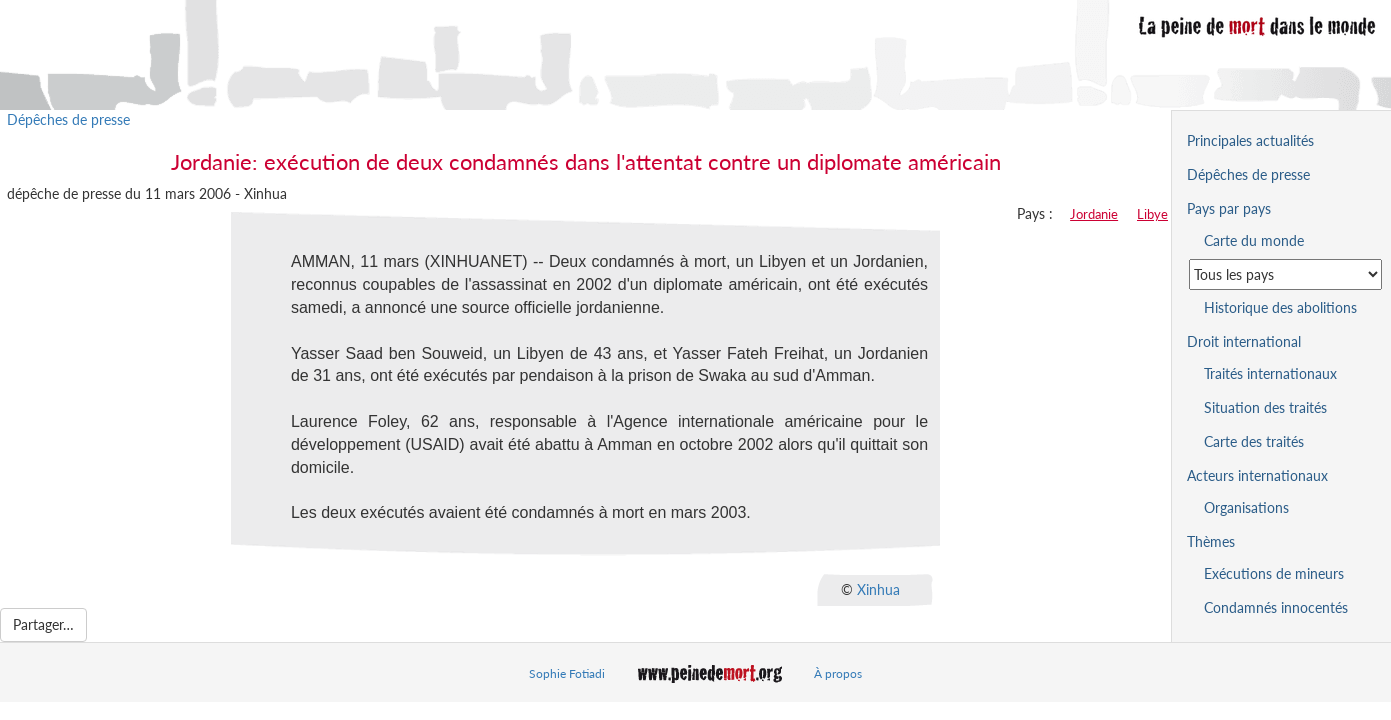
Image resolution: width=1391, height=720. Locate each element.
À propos (838, 673)
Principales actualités (1250, 140)
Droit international (1244, 341)
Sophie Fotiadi (567, 673)
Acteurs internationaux (1257, 475)
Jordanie (1094, 214)
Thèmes (1211, 541)
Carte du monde (1254, 240)
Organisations (1246, 507)
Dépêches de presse (68, 119)
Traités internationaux (1270, 373)
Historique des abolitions (1280, 307)
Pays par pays (1229, 208)
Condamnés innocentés (1276, 607)
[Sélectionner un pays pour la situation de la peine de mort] (1285, 274)
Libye (1152, 214)
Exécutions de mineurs (1274, 573)
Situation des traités (1265, 407)
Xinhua (878, 589)
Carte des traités (1254, 441)
